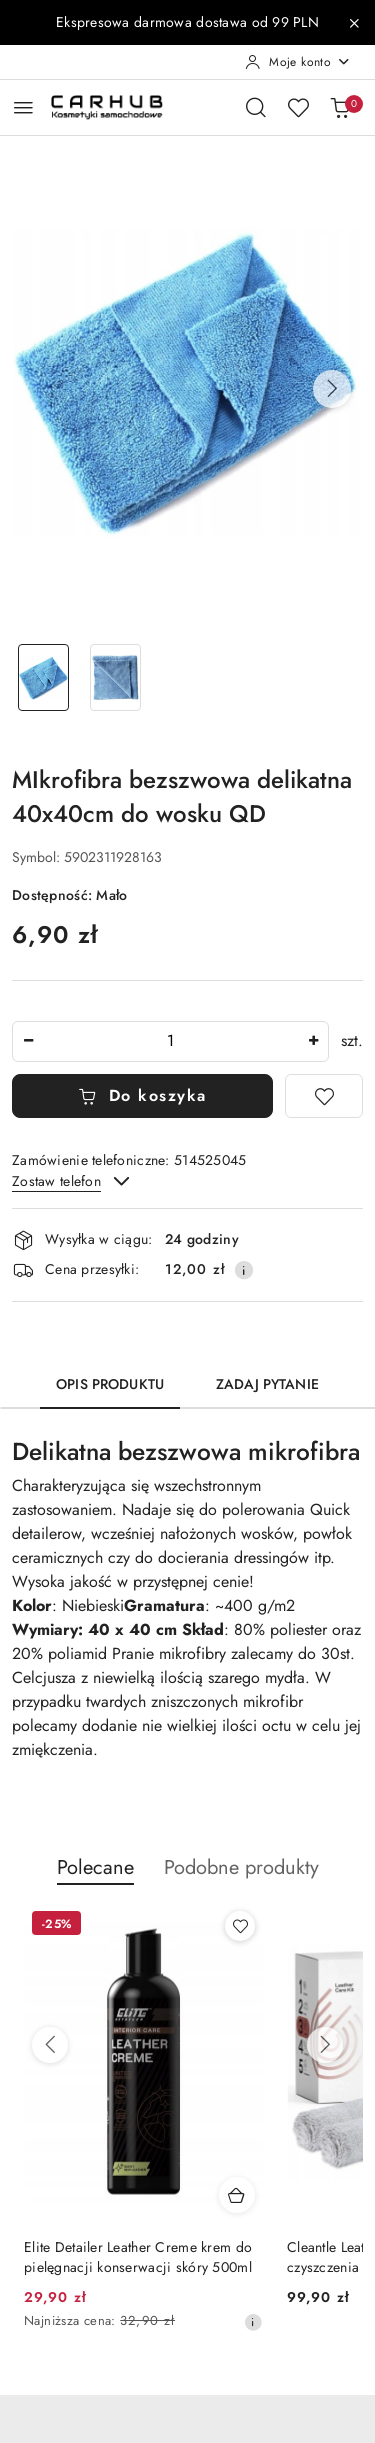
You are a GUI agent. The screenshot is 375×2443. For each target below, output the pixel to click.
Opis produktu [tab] (110, 1384)
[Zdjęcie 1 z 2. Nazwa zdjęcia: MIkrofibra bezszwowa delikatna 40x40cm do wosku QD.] (44, 677)
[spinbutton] (170, 1041)
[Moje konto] (298, 62)
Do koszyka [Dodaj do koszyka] (142, 1095)
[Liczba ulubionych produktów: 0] (298, 107)
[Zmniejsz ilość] (28, 1041)
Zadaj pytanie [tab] (267, 1384)
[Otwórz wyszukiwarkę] (256, 107)
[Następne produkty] (325, 2045)
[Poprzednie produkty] (50, 2045)
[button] (332, 389)
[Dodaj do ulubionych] (324, 1096)
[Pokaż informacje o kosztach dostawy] (244, 1270)
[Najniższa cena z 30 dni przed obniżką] (253, 2322)
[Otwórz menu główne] (23, 107)
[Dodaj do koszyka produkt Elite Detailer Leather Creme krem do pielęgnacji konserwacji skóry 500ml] (237, 2195)
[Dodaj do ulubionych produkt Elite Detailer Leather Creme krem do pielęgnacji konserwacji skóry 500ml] (240, 1926)
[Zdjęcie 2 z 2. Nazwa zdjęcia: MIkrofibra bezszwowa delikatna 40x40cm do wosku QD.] (116, 677)
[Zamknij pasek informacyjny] (354, 23)
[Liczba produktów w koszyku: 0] (340, 107)
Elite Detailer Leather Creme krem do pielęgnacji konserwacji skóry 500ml (138, 2257)
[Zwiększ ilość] (313, 1041)
